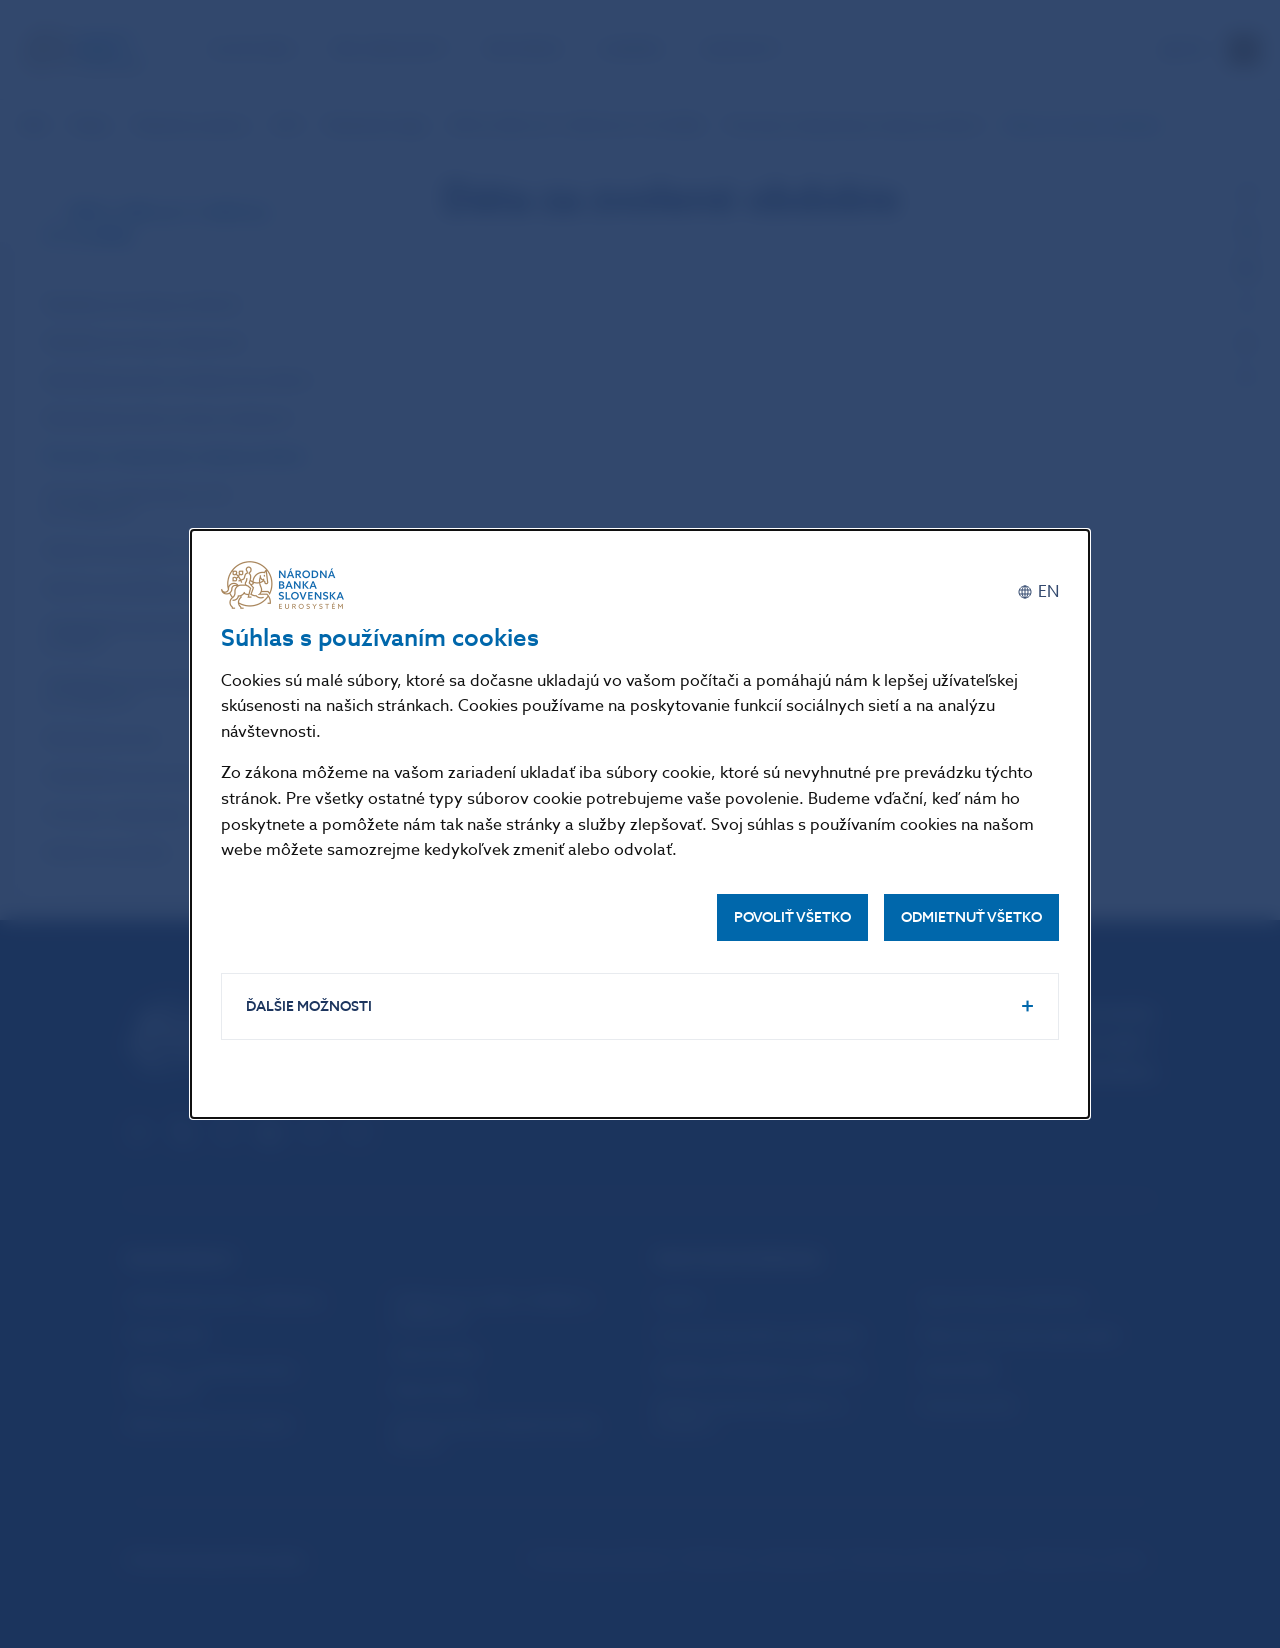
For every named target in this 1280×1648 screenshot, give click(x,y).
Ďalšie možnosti (309, 1006)
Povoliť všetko (792, 917)
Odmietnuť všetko (971, 917)
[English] (1038, 592)
